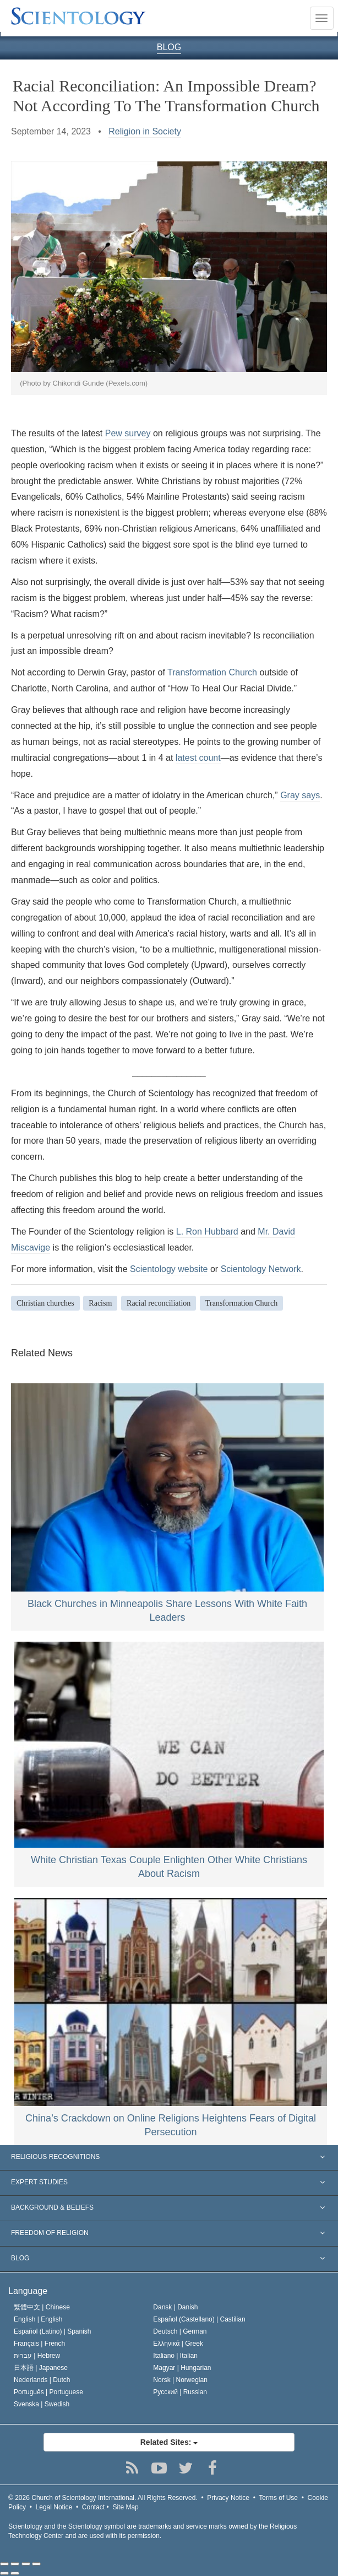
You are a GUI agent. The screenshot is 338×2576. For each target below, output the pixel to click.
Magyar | (182, 2368)
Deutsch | (179, 2331)
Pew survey (128, 433)
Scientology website (169, 1269)
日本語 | (41, 2368)
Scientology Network (261, 1269)
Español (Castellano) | (199, 2319)
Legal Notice (54, 2507)
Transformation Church (212, 672)
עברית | (37, 2355)
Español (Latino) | (52, 2331)
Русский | (180, 2392)
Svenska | (41, 2404)
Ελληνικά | (178, 2343)
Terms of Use (278, 2498)
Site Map (125, 2507)
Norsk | (180, 2380)
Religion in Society (144, 131)
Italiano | (175, 2355)
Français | (39, 2343)
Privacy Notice (228, 2498)
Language (27, 2291)
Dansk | (175, 2307)
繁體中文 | (42, 2307)
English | (38, 2319)
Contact (93, 2507)
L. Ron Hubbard (207, 1231)
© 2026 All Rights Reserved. (103, 2498)
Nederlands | (42, 2380)
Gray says (300, 795)
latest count (198, 757)
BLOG (169, 47)
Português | (48, 2392)
